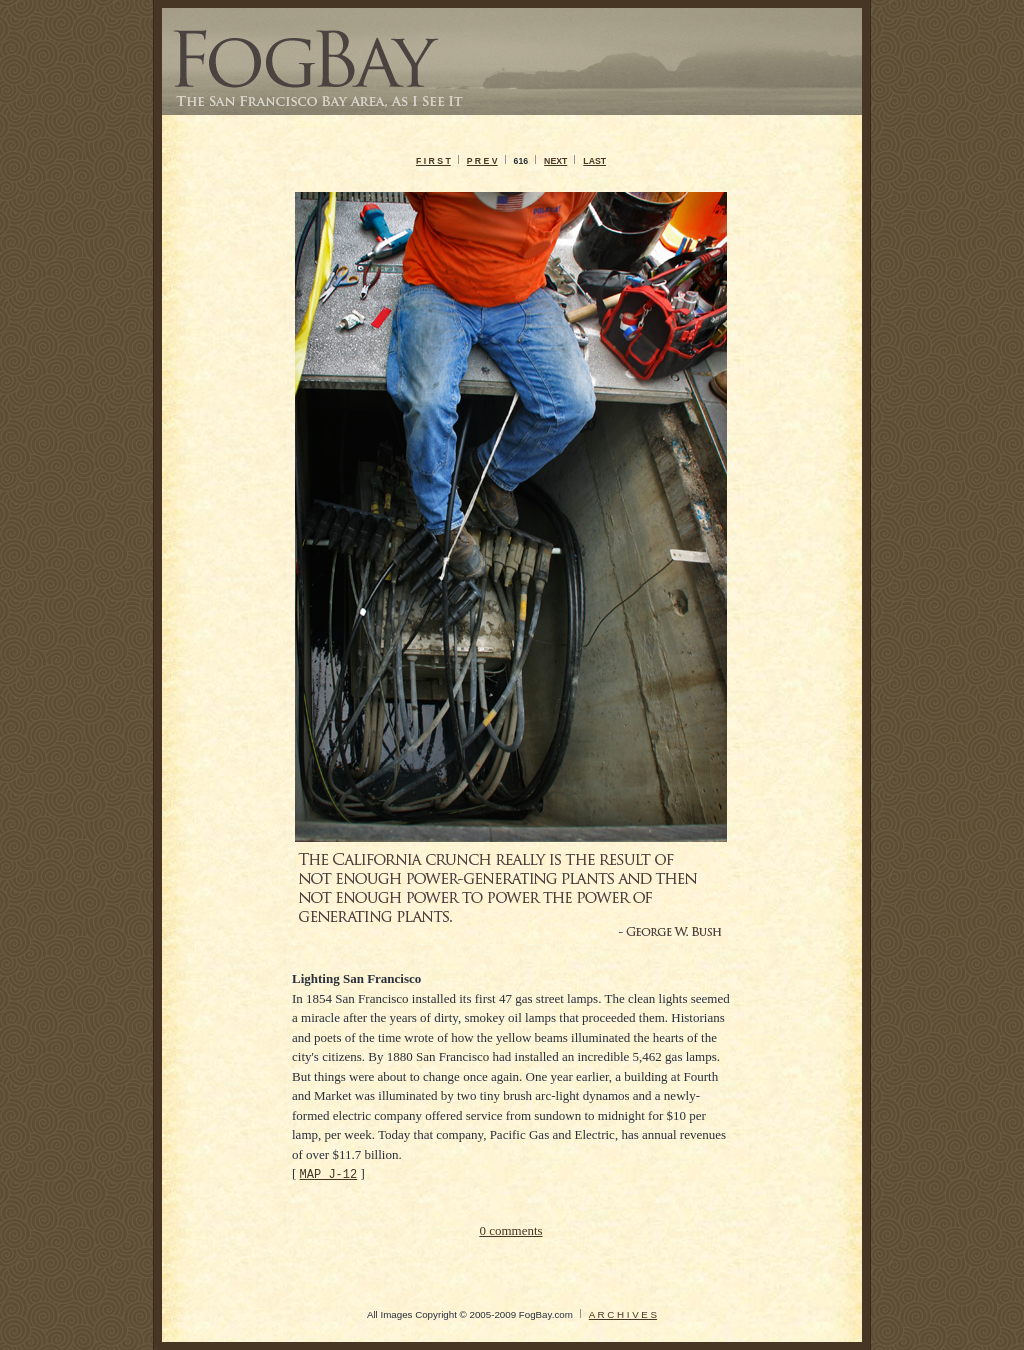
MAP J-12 (329, 1173)
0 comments (510, 1230)
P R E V (482, 161)
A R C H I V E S (623, 1314)
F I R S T (433, 161)
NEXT (555, 161)
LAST (594, 161)
